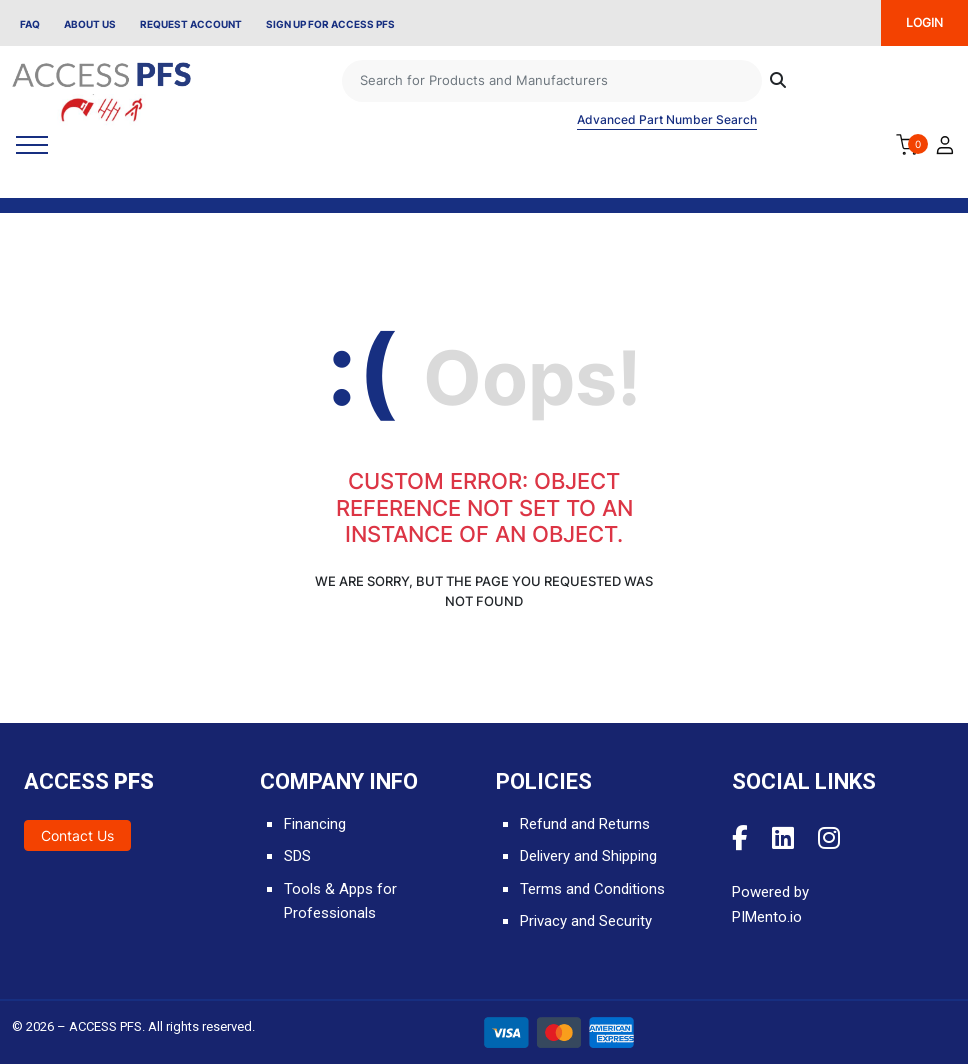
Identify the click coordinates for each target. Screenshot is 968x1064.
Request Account (191, 24)
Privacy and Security (586, 921)
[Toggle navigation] (32, 145)
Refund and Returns (585, 824)
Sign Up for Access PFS (330, 24)
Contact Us (77, 835)
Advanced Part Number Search (667, 119)
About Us (90, 24)
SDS (297, 856)
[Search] (552, 81)
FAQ (30, 24)
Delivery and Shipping (588, 856)
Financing (315, 824)
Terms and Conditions (592, 889)
